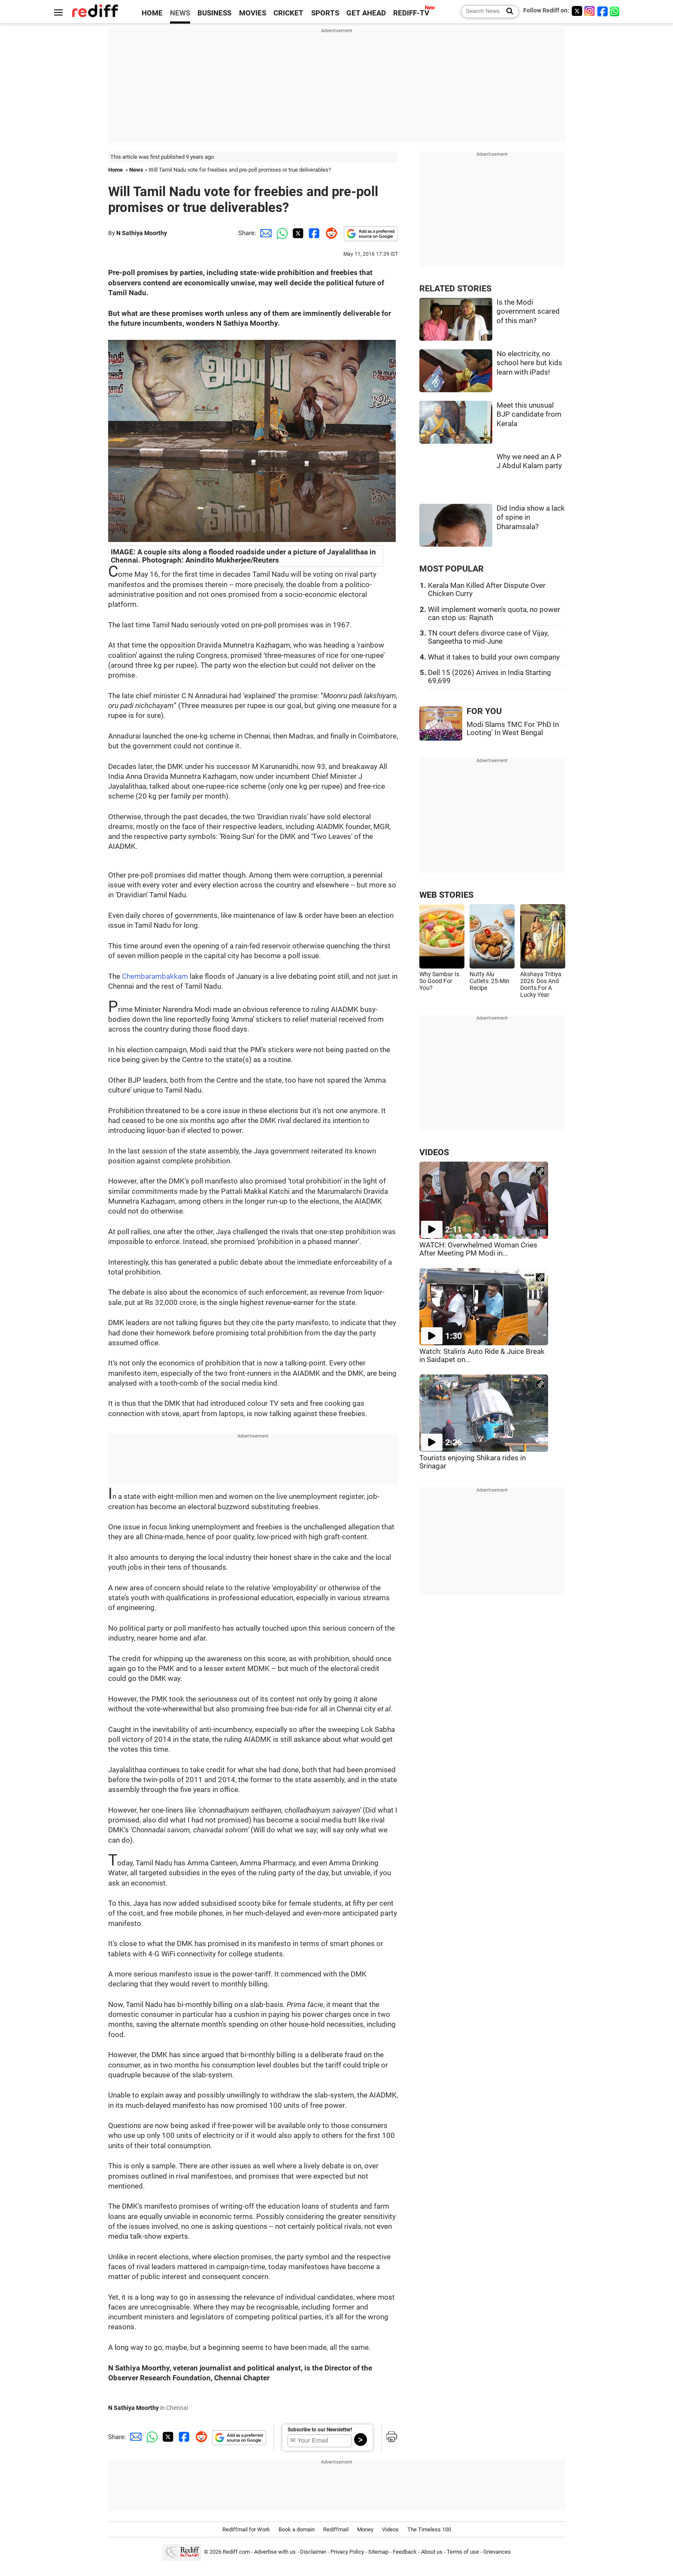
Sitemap (378, 2552)
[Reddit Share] (329, 233)
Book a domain (297, 2529)
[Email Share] (264, 233)
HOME (152, 13)
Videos (390, 2529)
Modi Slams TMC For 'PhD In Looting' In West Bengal (513, 728)
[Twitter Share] (297, 233)
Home (115, 169)
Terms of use (463, 2552)
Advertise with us (275, 2552)
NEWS (180, 13)
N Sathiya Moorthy (141, 233)
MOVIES (252, 13)
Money (365, 2529)
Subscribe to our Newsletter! (320, 2430)
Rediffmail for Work (246, 2529)
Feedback (405, 2552)
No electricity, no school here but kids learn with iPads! (529, 363)
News (136, 169)
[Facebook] (602, 11)
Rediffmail (336, 2529)
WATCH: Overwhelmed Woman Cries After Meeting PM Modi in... (478, 1249)
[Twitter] (576, 11)
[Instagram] (589, 11)
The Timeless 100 (429, 2529)
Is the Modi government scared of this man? (528, 311)
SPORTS (325, 13)
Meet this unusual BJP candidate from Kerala (529, 414)
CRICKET (288, 13)
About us (432, 2552)
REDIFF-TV (411, 13)
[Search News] (507, 11)
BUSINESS (214, 13)
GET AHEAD (366, 13)
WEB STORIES (446, 895)
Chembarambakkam (155, 976)
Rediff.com (236, 2552)
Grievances (497, 2552)
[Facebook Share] (313, 233)
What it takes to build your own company (494, 657)
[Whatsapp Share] (281, 233)
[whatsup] (615, 11)
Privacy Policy (347, 2552)
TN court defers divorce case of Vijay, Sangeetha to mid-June (488, 637)
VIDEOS (434, 1152)
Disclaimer (313, 2552)
